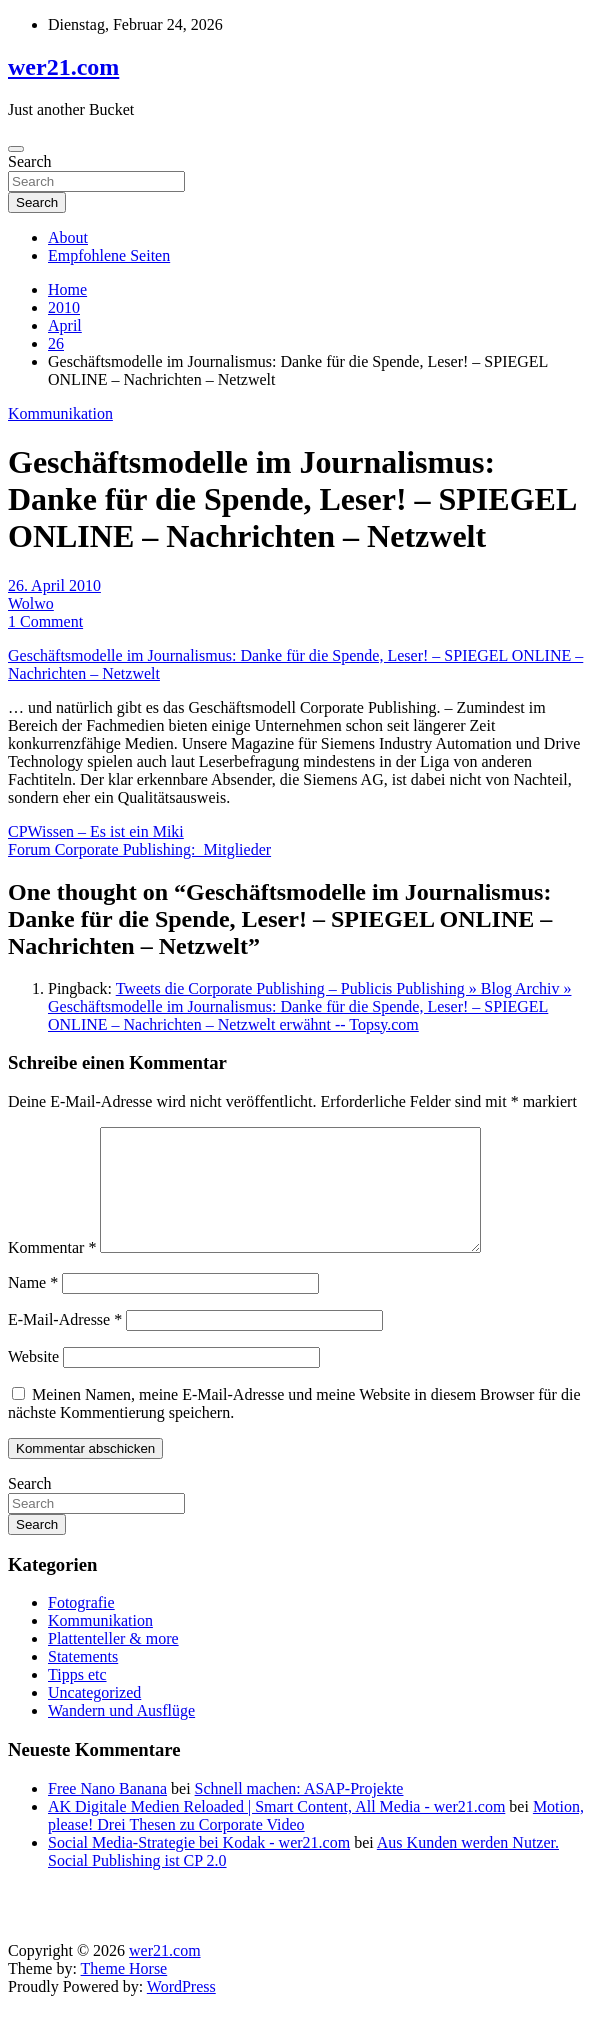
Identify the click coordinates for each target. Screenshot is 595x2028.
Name (33, 1306)
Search (30, 161)
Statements (83, 1680)
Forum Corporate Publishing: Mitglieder (139, 849)
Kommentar (52, 1271)
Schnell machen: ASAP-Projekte (299, 1812)
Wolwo (31, 603)
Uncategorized (94, 1716)
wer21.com (63, 67)
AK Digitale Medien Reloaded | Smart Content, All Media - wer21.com (276, 1830)
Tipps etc (77, 1698)
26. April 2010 (54, 585)
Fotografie (81, 1626)
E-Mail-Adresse (65, 1343)
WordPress (181, 2010)
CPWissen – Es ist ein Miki (96, 831)
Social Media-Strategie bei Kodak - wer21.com (199, 1866)
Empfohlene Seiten (109, 255)
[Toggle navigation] (16, 149)
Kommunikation (60, 413)
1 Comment (45, 621)
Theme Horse (124, 1992)
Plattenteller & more (113, 1662)
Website (33, 1380)
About (68, 237)
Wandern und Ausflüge (121, 1734)
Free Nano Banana (107, 1812)
